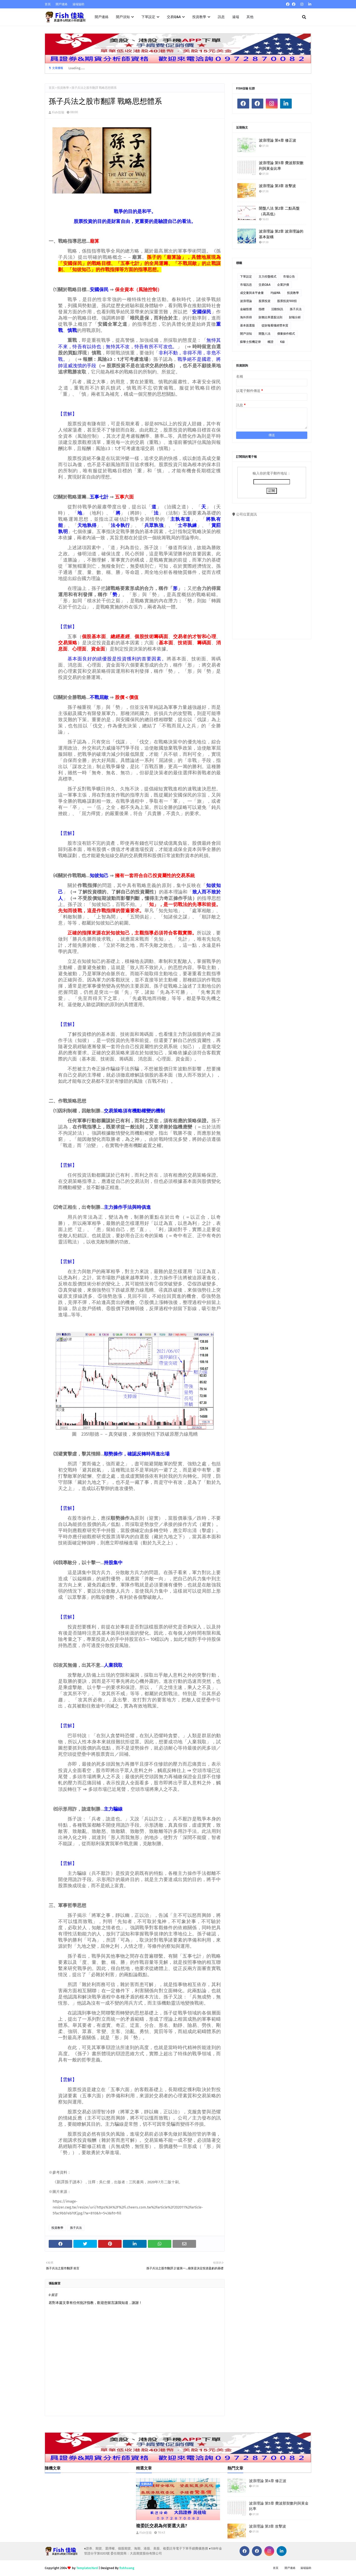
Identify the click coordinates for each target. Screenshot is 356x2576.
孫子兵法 (76, 2228)
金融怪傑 (246, 309)
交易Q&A (264, 284)
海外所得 (246, 317)
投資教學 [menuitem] (199, 17)
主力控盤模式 (267, 276)
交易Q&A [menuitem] (174, 17)
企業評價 (283, 284)
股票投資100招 (287, 301)
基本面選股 (247, 325)
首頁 (48, 4)
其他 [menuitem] (249, 17)
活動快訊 (277, 309)
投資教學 (63, 87)
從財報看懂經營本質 (275, 325)
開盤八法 (264, 333)
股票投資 (264, 301)
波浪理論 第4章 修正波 (277, 140)
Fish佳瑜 (58, 112)
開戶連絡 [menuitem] (102, 17)
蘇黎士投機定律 (250, 342)
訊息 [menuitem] (221, 17)
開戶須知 (246, 333)
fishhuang (126, 2568)
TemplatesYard (87, 2568)
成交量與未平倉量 (252, 293)
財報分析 (295, 317)
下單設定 (246, 276)
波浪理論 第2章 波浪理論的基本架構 (281, 234)
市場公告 (289, 276)
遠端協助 (78, 4)
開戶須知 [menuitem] (123, 17)
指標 (262, 309)
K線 (282, 342)
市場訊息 (246, 284)
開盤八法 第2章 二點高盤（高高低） (279, 211)
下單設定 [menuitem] (148, 17)
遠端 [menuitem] (235, 17)
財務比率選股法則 (270, 317)
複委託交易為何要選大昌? (161, 2526)
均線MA (275, 293)
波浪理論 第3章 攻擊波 (277, 186)
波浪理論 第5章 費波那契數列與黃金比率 (281, 166)
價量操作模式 (286, 333)
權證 (270, 342)
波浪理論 (246, 301)
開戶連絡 (61, 4)
